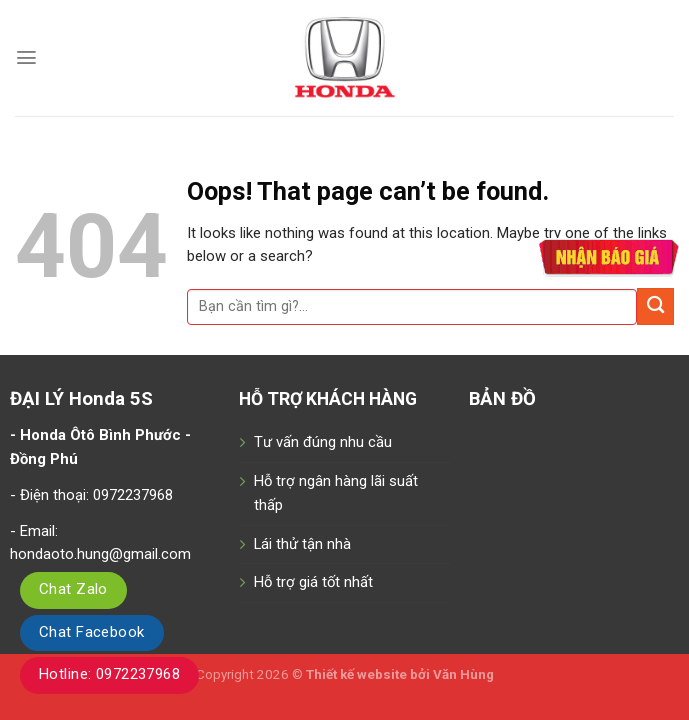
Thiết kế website (358, 674)
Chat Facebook (92, 632)
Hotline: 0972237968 (109, 674)
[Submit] (655, 306)
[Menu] (26, 57)
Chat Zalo (73, 589)
